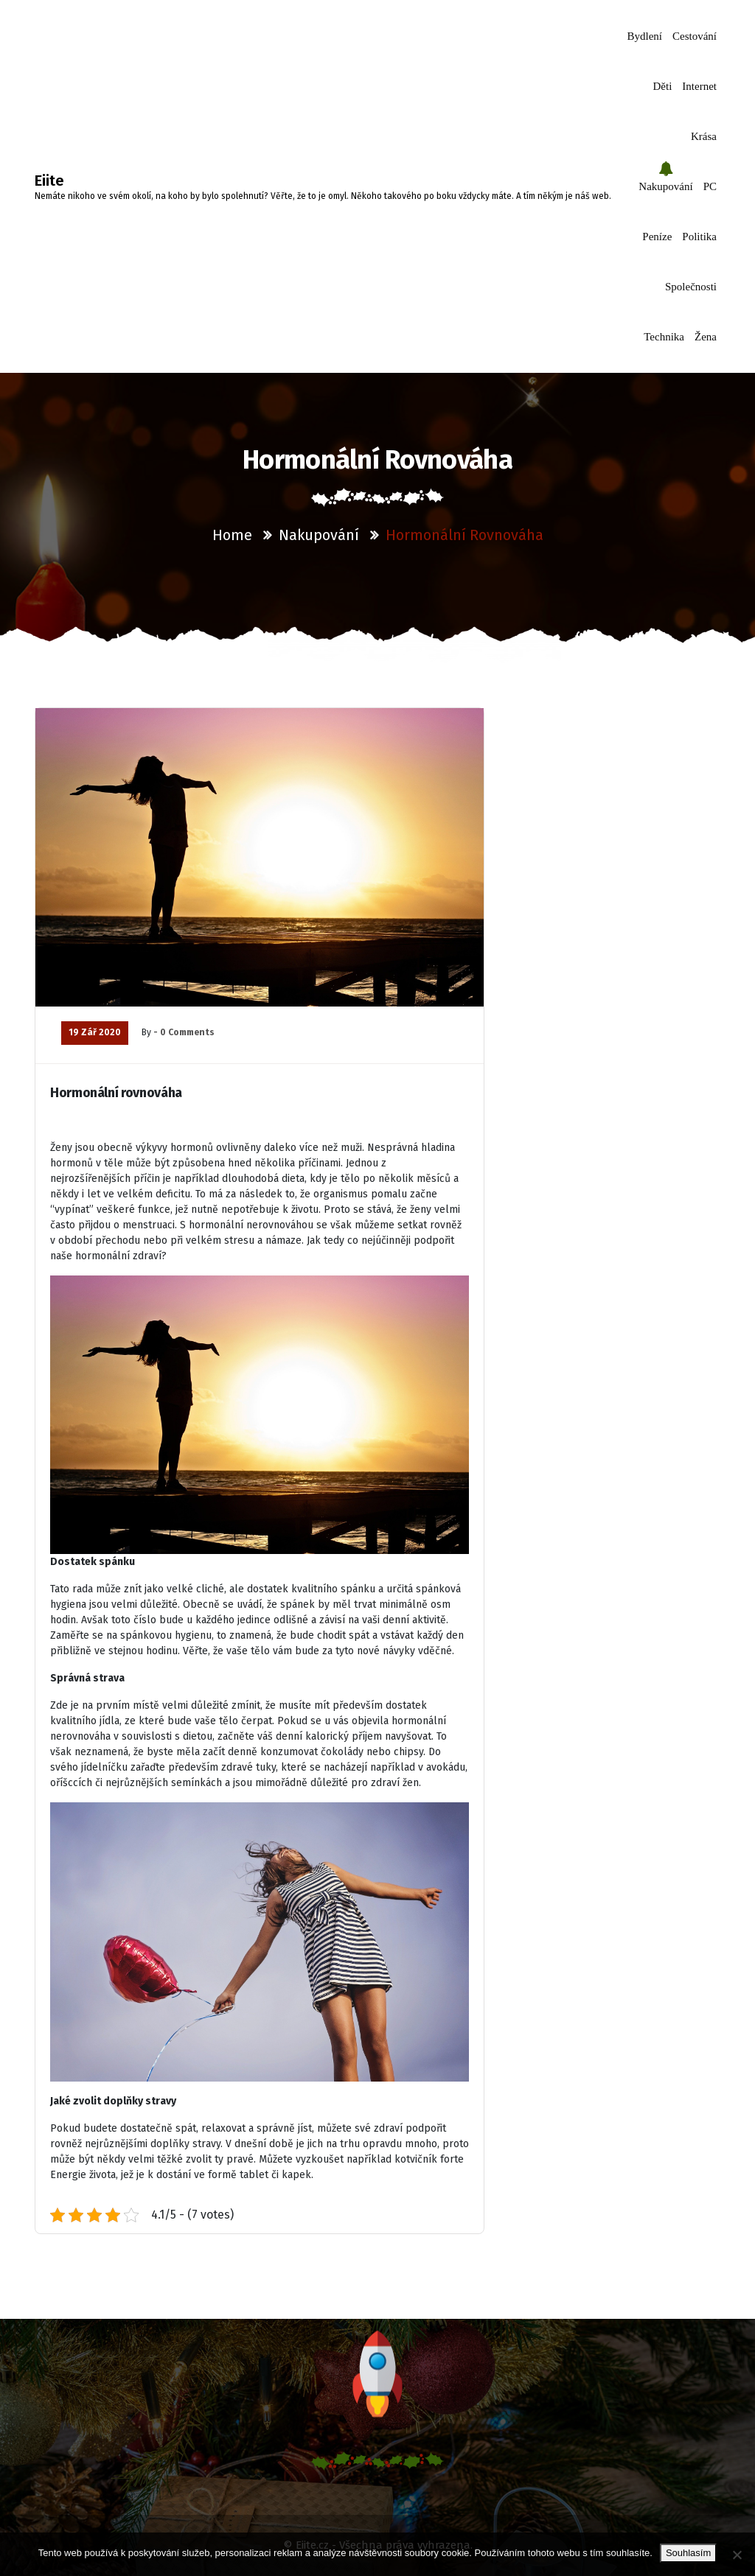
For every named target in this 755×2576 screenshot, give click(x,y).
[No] (736, 2554)
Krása (704, 136)
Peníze (657, 236)
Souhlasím (688, 2552)
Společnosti (691, 287)
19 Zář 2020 (95, 1032)
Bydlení (645, 36)
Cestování (694, 36)
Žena (706, 337)
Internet (699, 86)
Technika (664, 337)
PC (710, 186)
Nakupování (665, 186)
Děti (662, 86)
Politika (699, 236)
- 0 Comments (184, 1032)
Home (232, 535)
